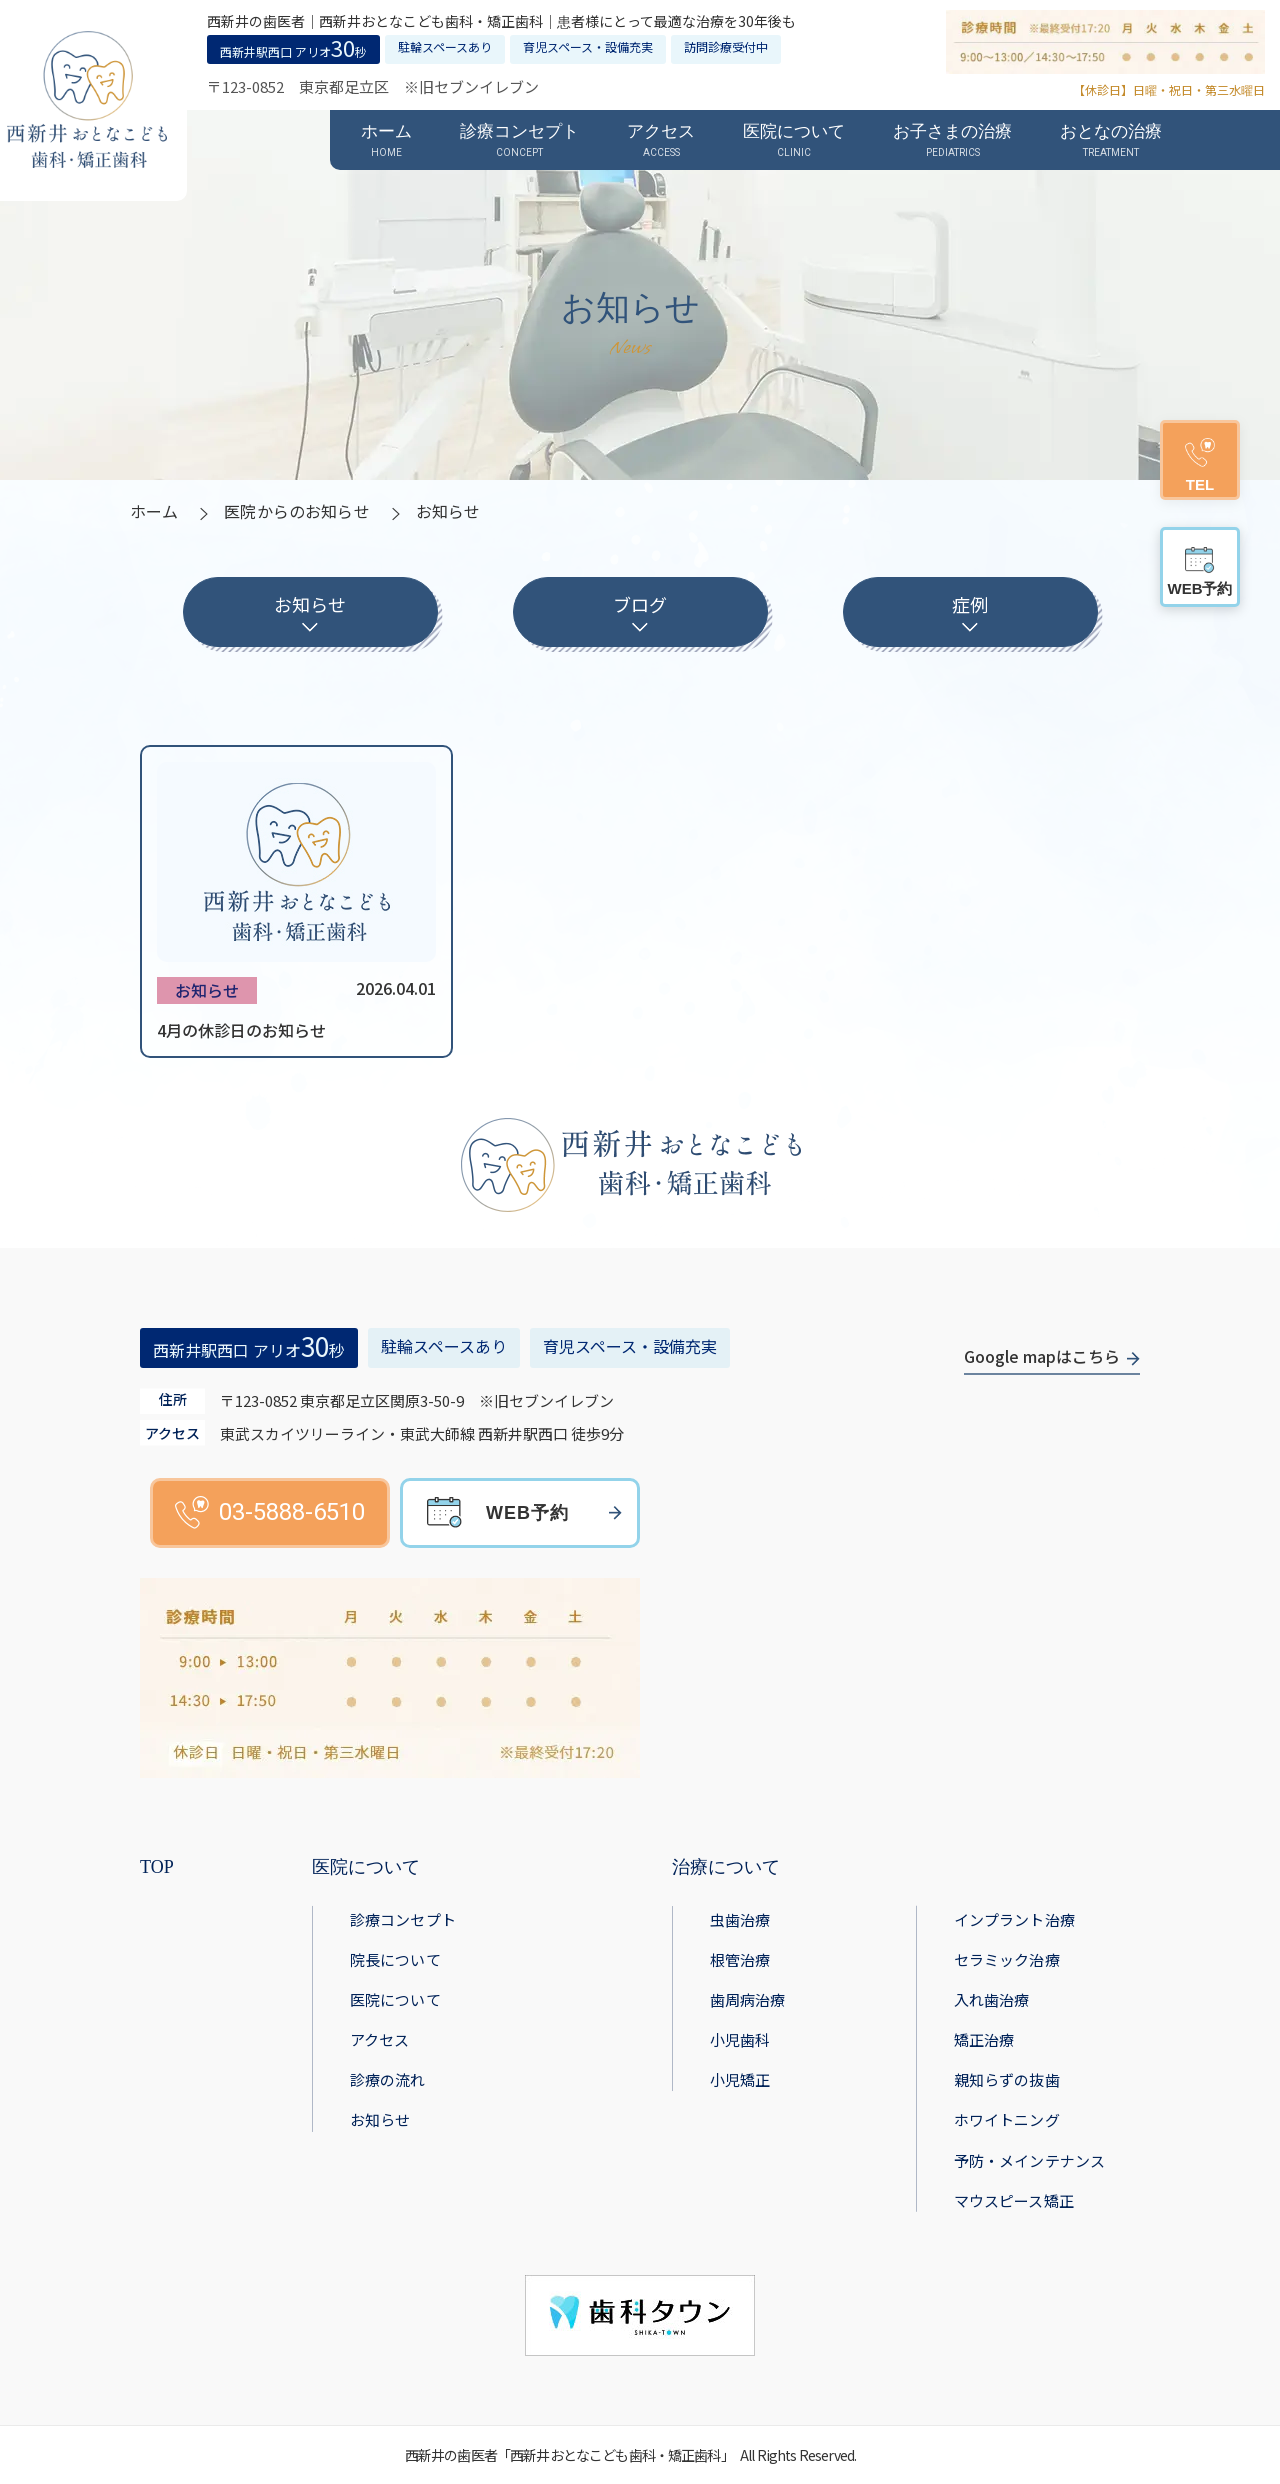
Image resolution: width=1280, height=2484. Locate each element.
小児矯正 (740, 2079)
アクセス (380, 2039)
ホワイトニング (1007, 2119)
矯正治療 (984, 2039)
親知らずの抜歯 (1007, 2079)
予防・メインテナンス (1030, 2160)
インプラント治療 (1014, 1919)
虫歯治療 (740, 1919)
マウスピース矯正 (1014, 2200)
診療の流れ (388, 2079)
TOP (157, 1867)
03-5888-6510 (270, 1513)
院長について (395, 1959)
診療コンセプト (403, 1919)
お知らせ (380, 2119)
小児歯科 (740, 2039)
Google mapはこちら (1042, 1356)
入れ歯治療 (992, 1999)
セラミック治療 (1007, 1959)
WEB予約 (527, 1513)
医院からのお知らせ (296, 511)
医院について (395, 1999)
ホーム (154, 511)
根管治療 (740, 1959)
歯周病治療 (748, 1999)
